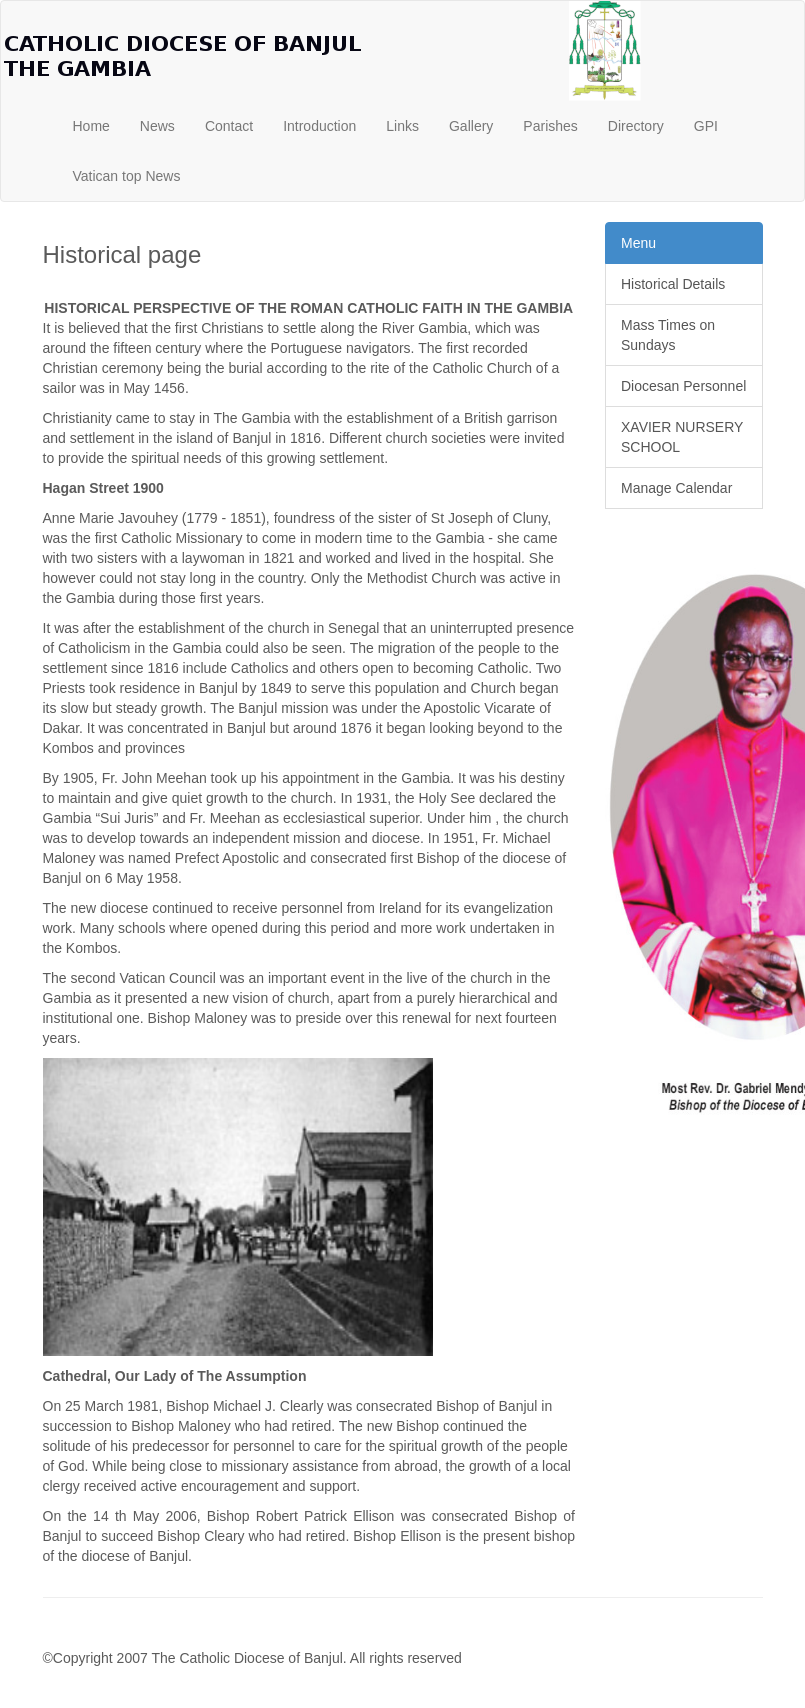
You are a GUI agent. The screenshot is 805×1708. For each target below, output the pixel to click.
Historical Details (673, 284)
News (157, 126)
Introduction (319, 126)
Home (91, 126)
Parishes (550, 126)
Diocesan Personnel (683, 386)
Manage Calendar (676, 488)
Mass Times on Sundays (668, 335)
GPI (706, 126)
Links (402, 126)
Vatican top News (127, 176)
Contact (229, 126)
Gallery (471, 126)
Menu (638, 243)
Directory (636, 126)
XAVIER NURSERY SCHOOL (682, 437)
